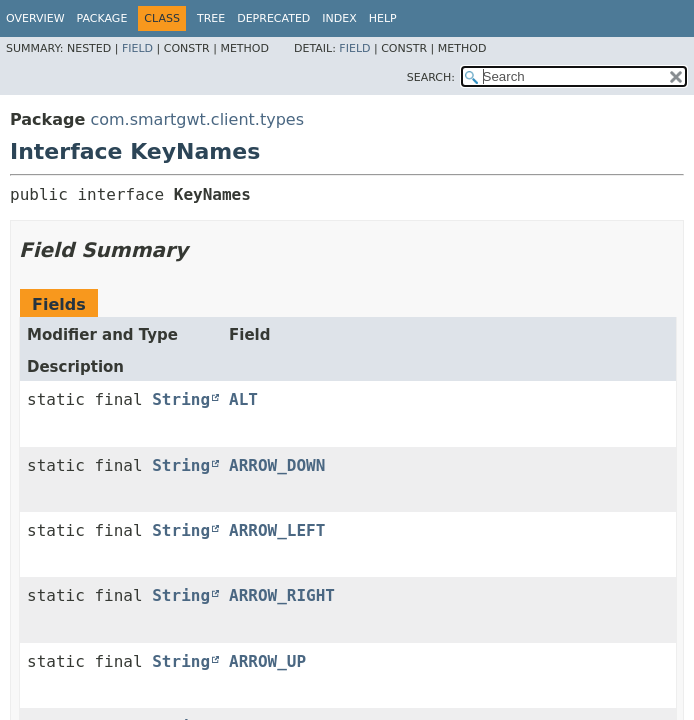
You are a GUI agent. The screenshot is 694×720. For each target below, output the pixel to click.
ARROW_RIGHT (282, 595)
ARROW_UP (267, 661)
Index (339, 18)
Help (383, 18)
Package (102, 18)
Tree (211, 18)
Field (137, 48)
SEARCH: (431, 77)
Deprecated (273, 18)
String (181, 399)
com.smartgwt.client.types (197, 119)
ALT (243, 399)
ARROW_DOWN (277, 465)
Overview (35, 18)
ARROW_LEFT (277, 530)
